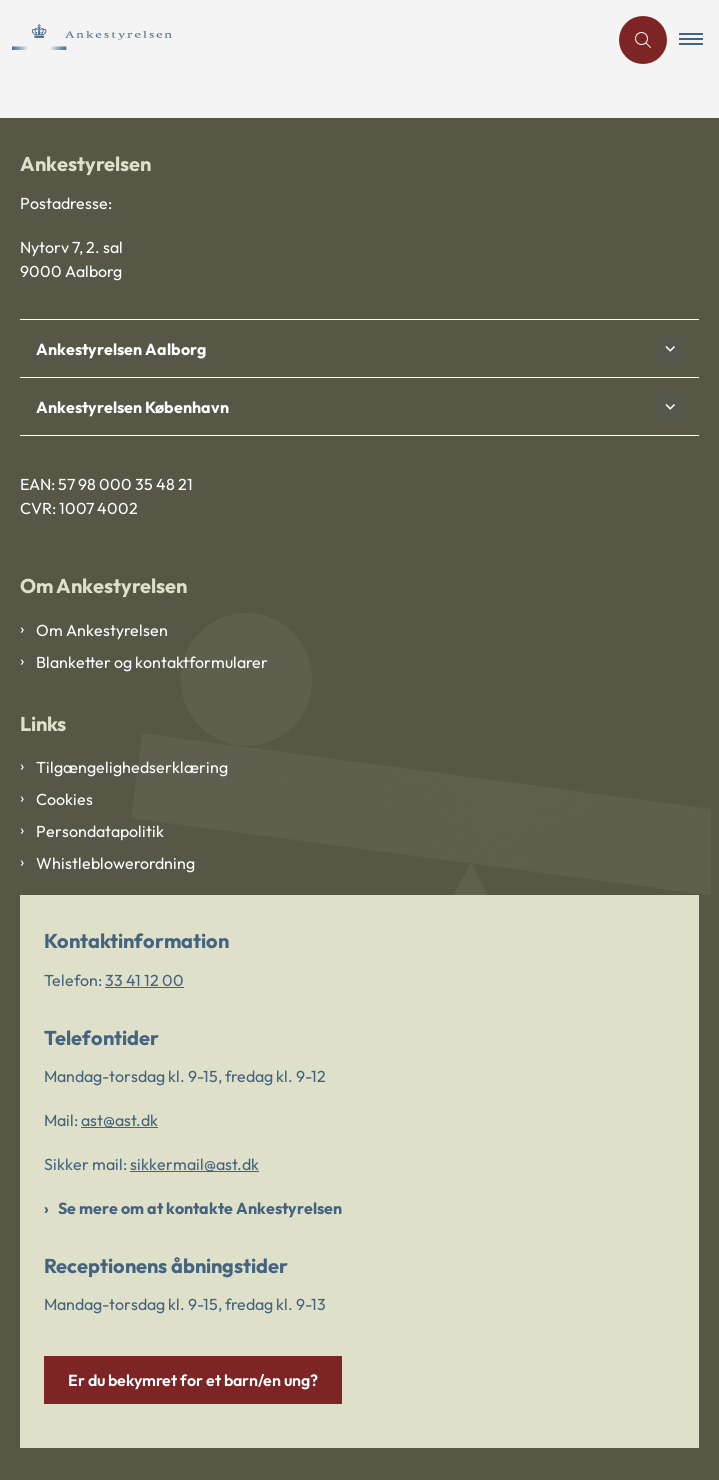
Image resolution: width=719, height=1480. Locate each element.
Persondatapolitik (100, 831)
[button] (699, 40)
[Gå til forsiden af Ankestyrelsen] (121, 39)
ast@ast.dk (119, 1120)
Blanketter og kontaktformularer (152, 662)
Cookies (64, 799)
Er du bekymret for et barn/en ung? (193, 1380)
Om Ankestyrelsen (102, 630)
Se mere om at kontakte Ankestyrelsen (200, 1208)
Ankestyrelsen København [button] (132, 407)
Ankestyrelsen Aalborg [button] (121, 349)
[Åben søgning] (643, 40)
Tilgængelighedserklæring (132, 767)
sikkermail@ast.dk (194, 1164)
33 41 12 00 (144, 980)
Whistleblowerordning (115, 863)
